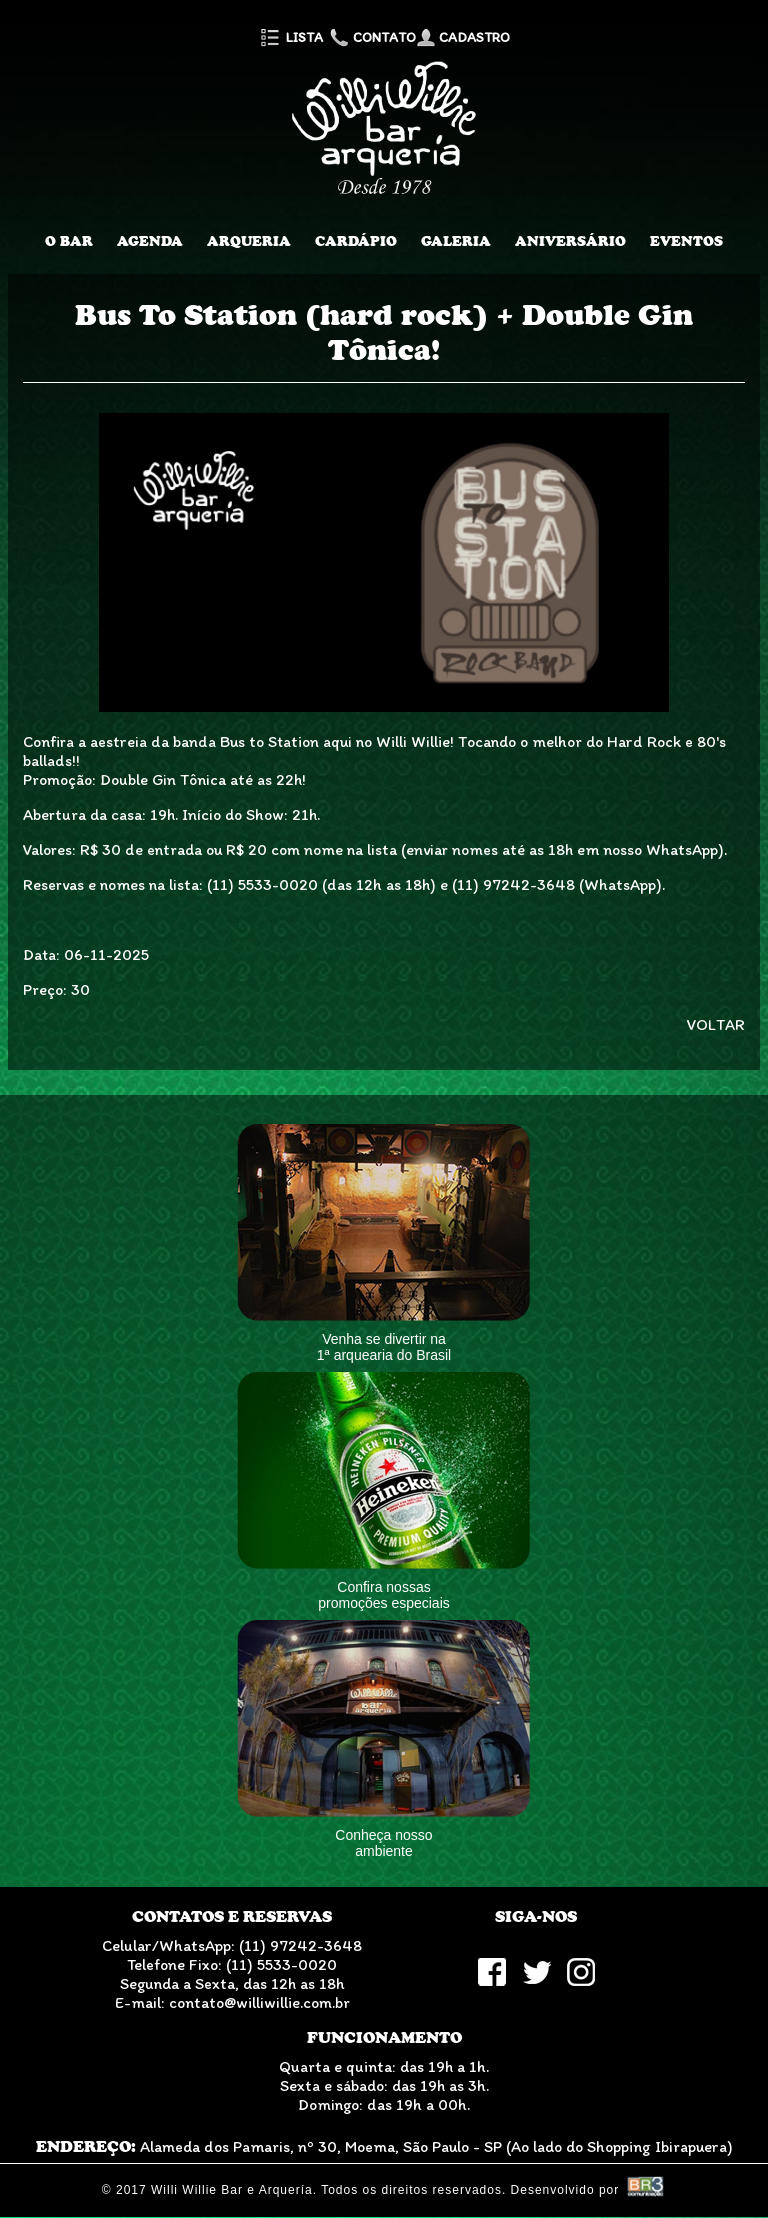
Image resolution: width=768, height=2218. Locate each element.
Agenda (150, 241)
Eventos (686, 241)
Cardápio (356, 241)
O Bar (69, 241)
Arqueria (249, 241)
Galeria (456, 241)
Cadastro (463, 37)
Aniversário (570, 241)
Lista (290, 37)
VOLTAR (716, 1024)
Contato (371, 37)
